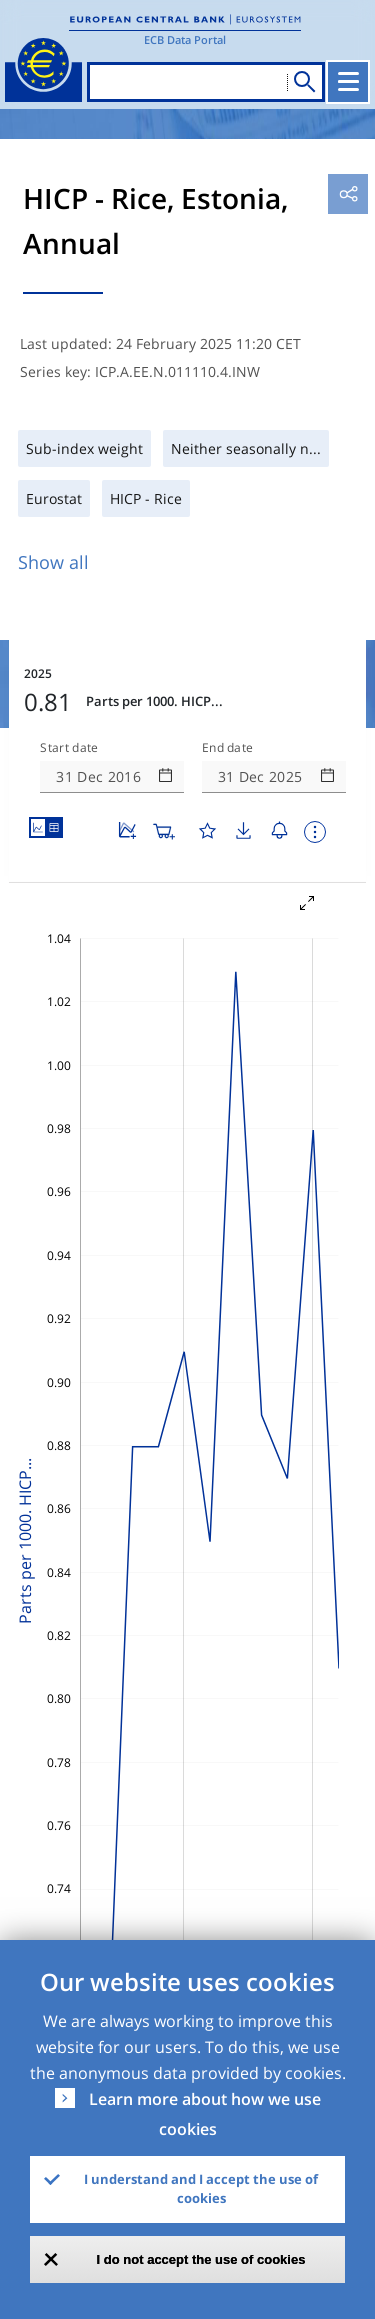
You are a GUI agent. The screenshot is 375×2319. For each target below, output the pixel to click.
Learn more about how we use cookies (205, 2114)
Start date (69, 748)
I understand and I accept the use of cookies (201, 2189)
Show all (53, 562)
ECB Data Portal (185, 39)
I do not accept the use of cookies (201, 2259)
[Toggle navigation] (348, 82)
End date (228, 748)
